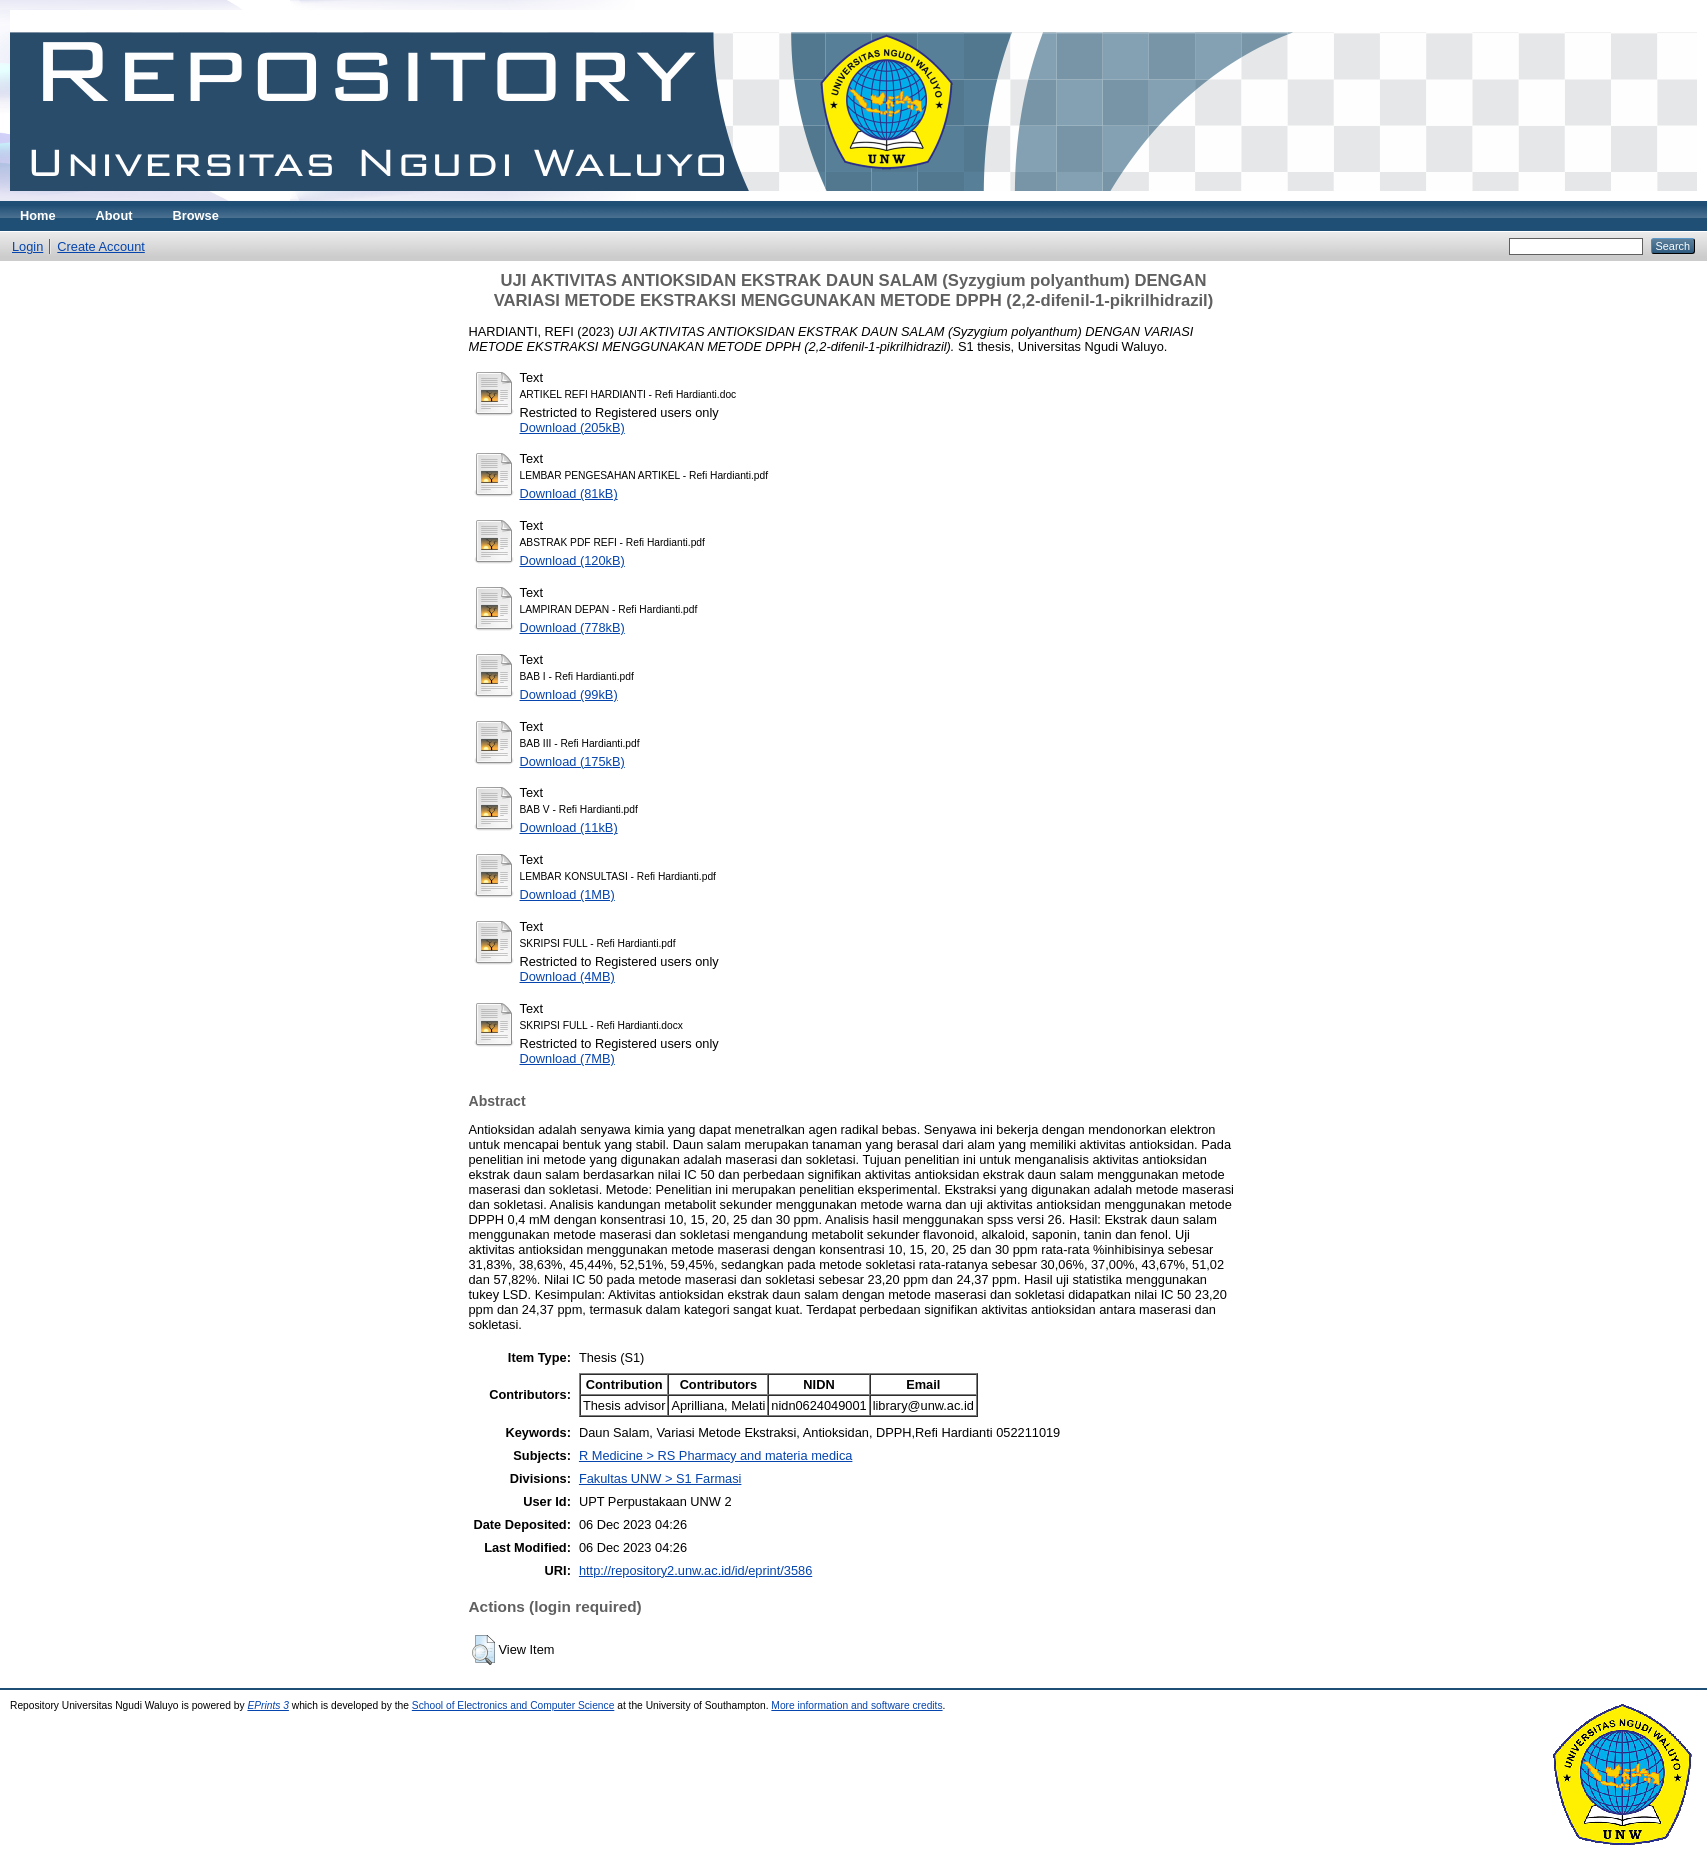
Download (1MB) (567, 894)
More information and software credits (856, 1705)
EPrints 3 (268, 1705)
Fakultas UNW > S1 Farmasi (660, 1478)
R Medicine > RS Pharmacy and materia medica (715, 1455)
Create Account (101, 246)
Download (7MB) (567, 1058)
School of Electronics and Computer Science (513, 1705)
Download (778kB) (572, 627)
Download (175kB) (572, 761)
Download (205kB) (572, 427)
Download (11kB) (569, 827)
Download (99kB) (569, 694)
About (114, 215)
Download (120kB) (572, 560)
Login (27, 246)
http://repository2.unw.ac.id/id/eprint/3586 (695, 1570)
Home (38, 215)
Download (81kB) (569, 493)
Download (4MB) (567, 976)
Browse (196, 215)
